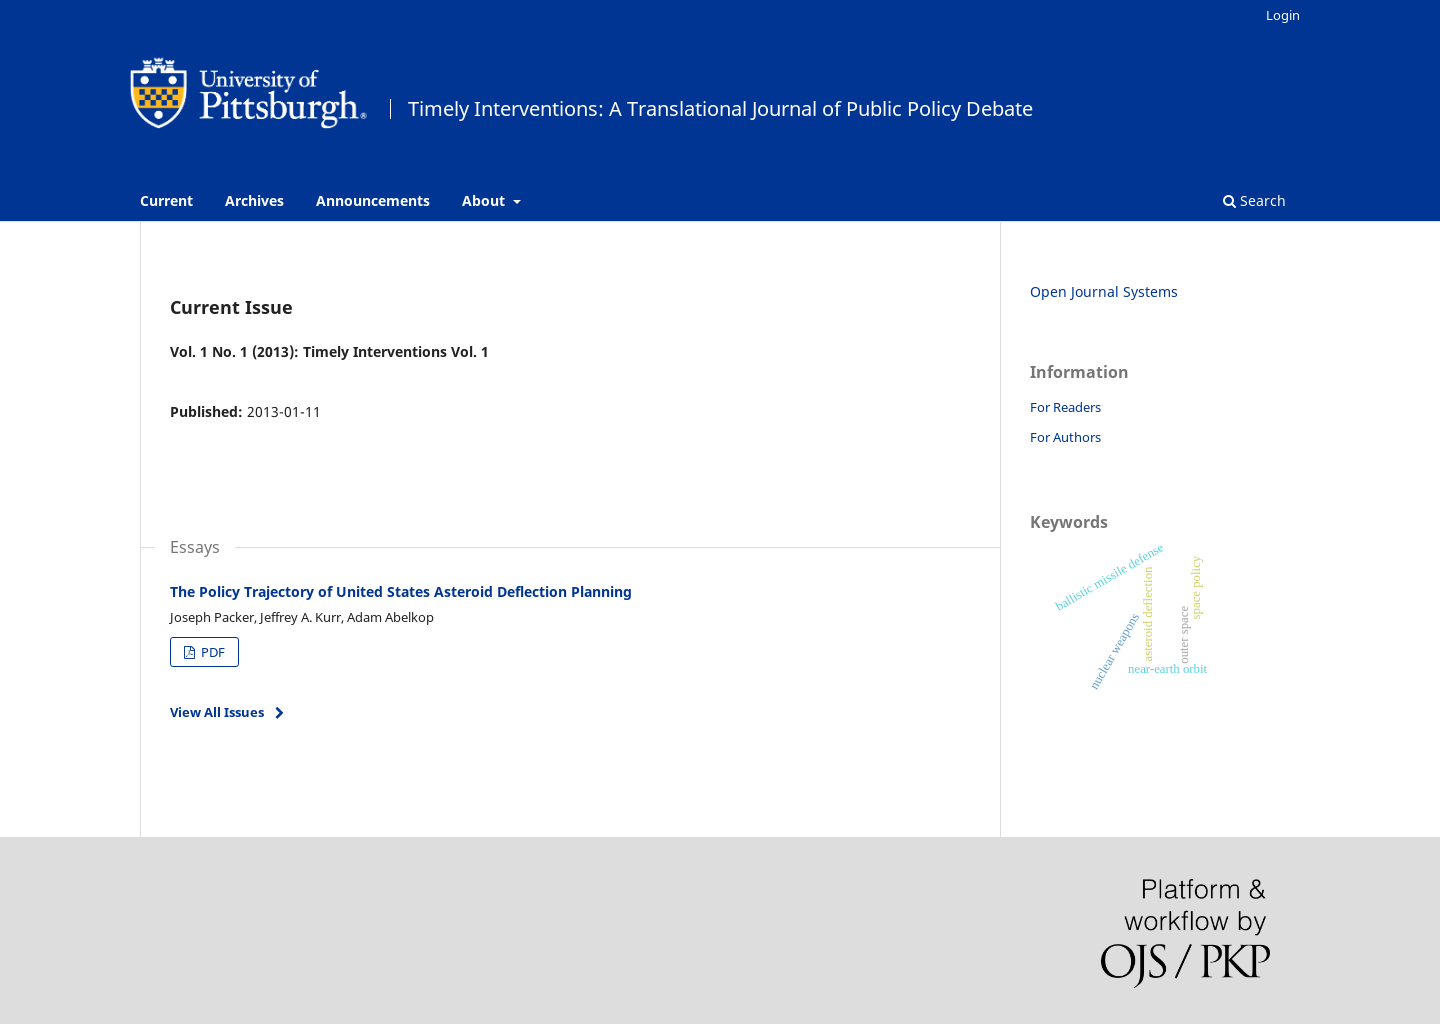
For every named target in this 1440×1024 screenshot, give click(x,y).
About (485, 200)
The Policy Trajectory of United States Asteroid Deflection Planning (401, 591)
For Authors (1065, 437)
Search (1254, 200)
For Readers (1065, 407)
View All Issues (217, 712)
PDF (211, 652)
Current (166, 200)
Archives (254, 200)
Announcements (373, 200)
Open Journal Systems (1104, 291)
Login (1283, 15)
